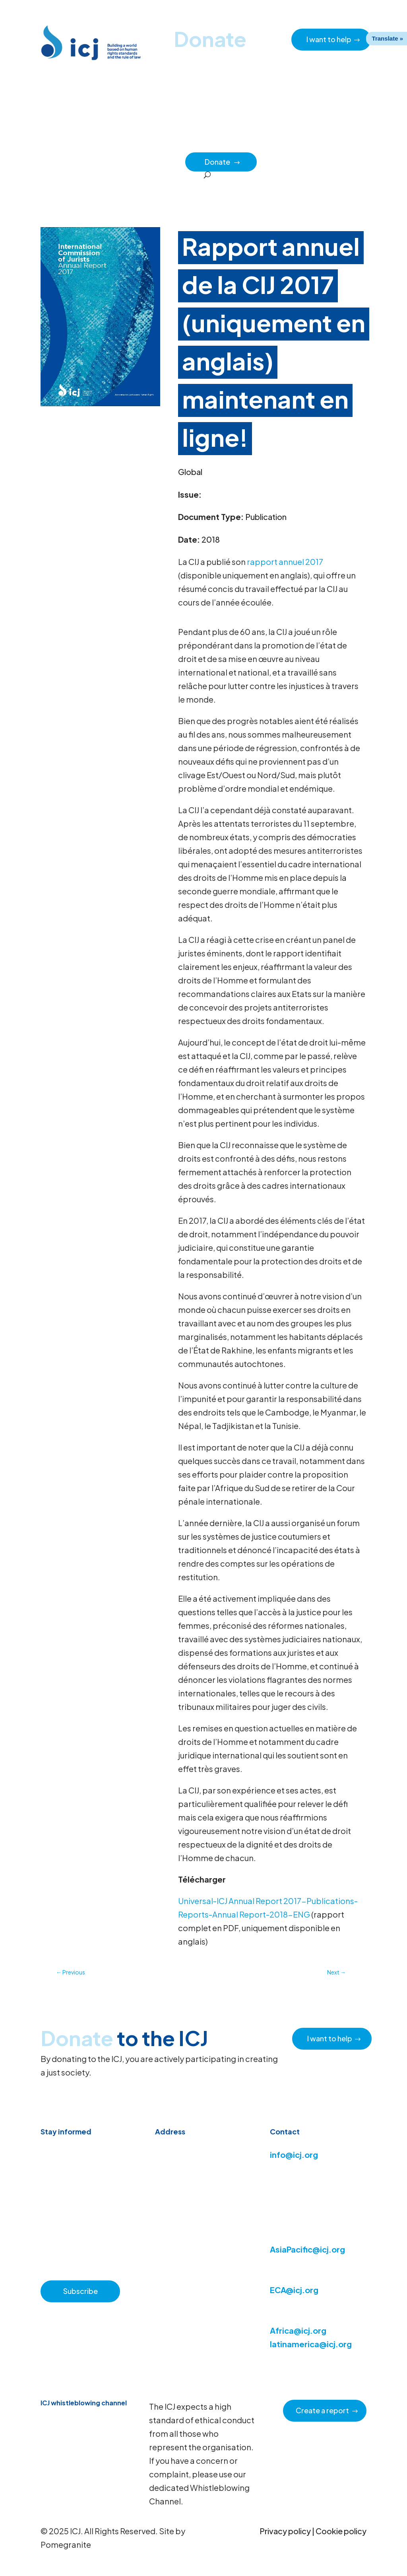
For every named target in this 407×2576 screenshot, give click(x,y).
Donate (222, 161)
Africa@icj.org (298, 2330)
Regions (309, 143)
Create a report (322, 2410)
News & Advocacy (108, 143)
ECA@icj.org (294, 2290)
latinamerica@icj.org (311, 2344)
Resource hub (162, 143)
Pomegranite (66, 2544)
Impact (341, 143)
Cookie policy (341, 2531)
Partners (168, 161)
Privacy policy (285, 2531)
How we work (239, 143)
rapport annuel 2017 (285, 562)
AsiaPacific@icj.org (307, 2249)
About (201, 143)
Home (64, 143)
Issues (278, 143)
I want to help (328, 39)
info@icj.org (294, 2154)
